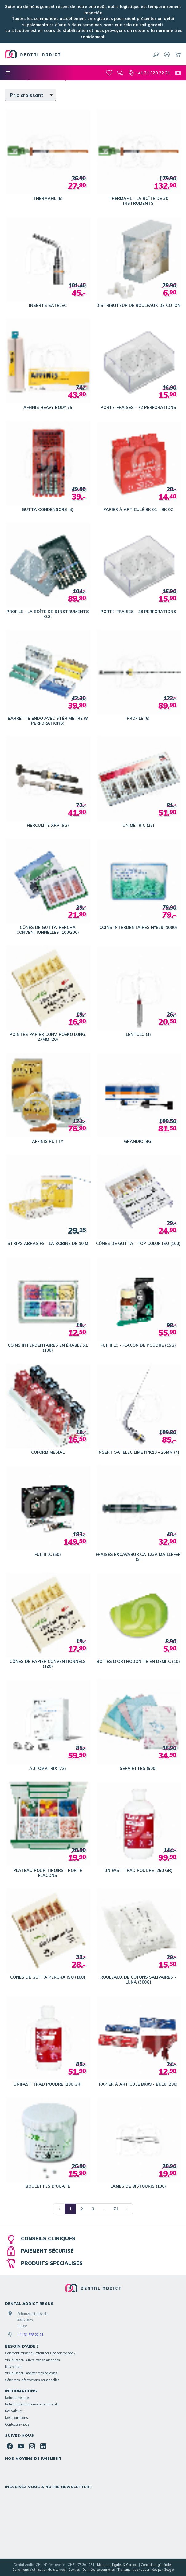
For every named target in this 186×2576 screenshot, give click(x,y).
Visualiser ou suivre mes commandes (32, 2360)
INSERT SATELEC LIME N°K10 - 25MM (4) (138, 1452)
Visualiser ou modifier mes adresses (31, 2373)
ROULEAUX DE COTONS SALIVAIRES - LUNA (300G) (138, 1979)
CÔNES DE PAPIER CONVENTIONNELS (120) (48, 1664)
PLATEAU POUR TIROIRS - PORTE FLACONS (47, 1873)
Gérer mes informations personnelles (32, 2380)
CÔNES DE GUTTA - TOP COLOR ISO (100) (138, 1243)
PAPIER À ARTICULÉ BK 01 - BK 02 (138, 509)
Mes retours (13, 2366)
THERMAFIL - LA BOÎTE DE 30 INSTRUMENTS (138, 201)
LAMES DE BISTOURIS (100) (138, 2186)
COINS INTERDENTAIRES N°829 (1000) (138, 927)
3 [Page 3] (93, 2208)
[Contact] (178, 72)
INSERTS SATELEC (48, 305)
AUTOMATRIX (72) (47, 1768)
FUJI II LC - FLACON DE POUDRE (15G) (138, 1345)
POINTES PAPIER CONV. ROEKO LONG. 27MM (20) (48, 1037)
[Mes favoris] (109, 72)
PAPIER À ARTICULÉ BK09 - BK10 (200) (138, 2084)
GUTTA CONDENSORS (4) (47, 509)
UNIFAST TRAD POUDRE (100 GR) (48, 2084)
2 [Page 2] (82, 2208)
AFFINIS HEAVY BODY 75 (47, 407)
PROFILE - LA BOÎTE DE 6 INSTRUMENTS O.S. (47, 614)
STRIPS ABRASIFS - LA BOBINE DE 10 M (47, 1243)
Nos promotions (16, 2417)
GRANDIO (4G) (138, 1141)
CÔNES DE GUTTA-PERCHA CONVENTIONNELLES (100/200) (47, 930)
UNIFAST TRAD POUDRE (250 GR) (138, 1870)
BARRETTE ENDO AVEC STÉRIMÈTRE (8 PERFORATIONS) (48, 721)
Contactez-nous (17, 2424)
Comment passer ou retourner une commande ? (40, 2353)
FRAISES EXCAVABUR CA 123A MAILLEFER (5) (138, 1557)
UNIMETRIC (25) (138, 825)
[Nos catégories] (8, 72)
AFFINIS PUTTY (47, 1141)
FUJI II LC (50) (47, 1554)
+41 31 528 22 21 (30, 2334)
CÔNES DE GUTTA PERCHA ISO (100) (47, 1977)
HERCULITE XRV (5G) (48, 825)
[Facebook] (10, 2446)
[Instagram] (32, 2446)
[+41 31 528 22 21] (149, 72)
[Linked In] (43, 2446)
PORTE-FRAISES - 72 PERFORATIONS (138, 407)
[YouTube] (21, 2446)
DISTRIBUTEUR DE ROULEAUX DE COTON (138, 305)
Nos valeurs (13, 2411)
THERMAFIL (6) (48, 198)
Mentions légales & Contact (117, 2564)
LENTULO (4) (138, 1034)
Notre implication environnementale (31, 2404)
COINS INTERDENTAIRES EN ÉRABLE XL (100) (48, 1348)
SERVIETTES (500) (138, 1768)
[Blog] (120, 72)
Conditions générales (156, 2564)
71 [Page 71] (115, 2208)
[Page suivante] (127, 2208)
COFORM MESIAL (48, 1452)
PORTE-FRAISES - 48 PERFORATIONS (138, 611)
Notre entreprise (17, 2398)
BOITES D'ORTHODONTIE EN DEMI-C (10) (138, 1661)
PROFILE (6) (138, 718)
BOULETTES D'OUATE (48, 2186)
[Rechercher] (155, 54)
